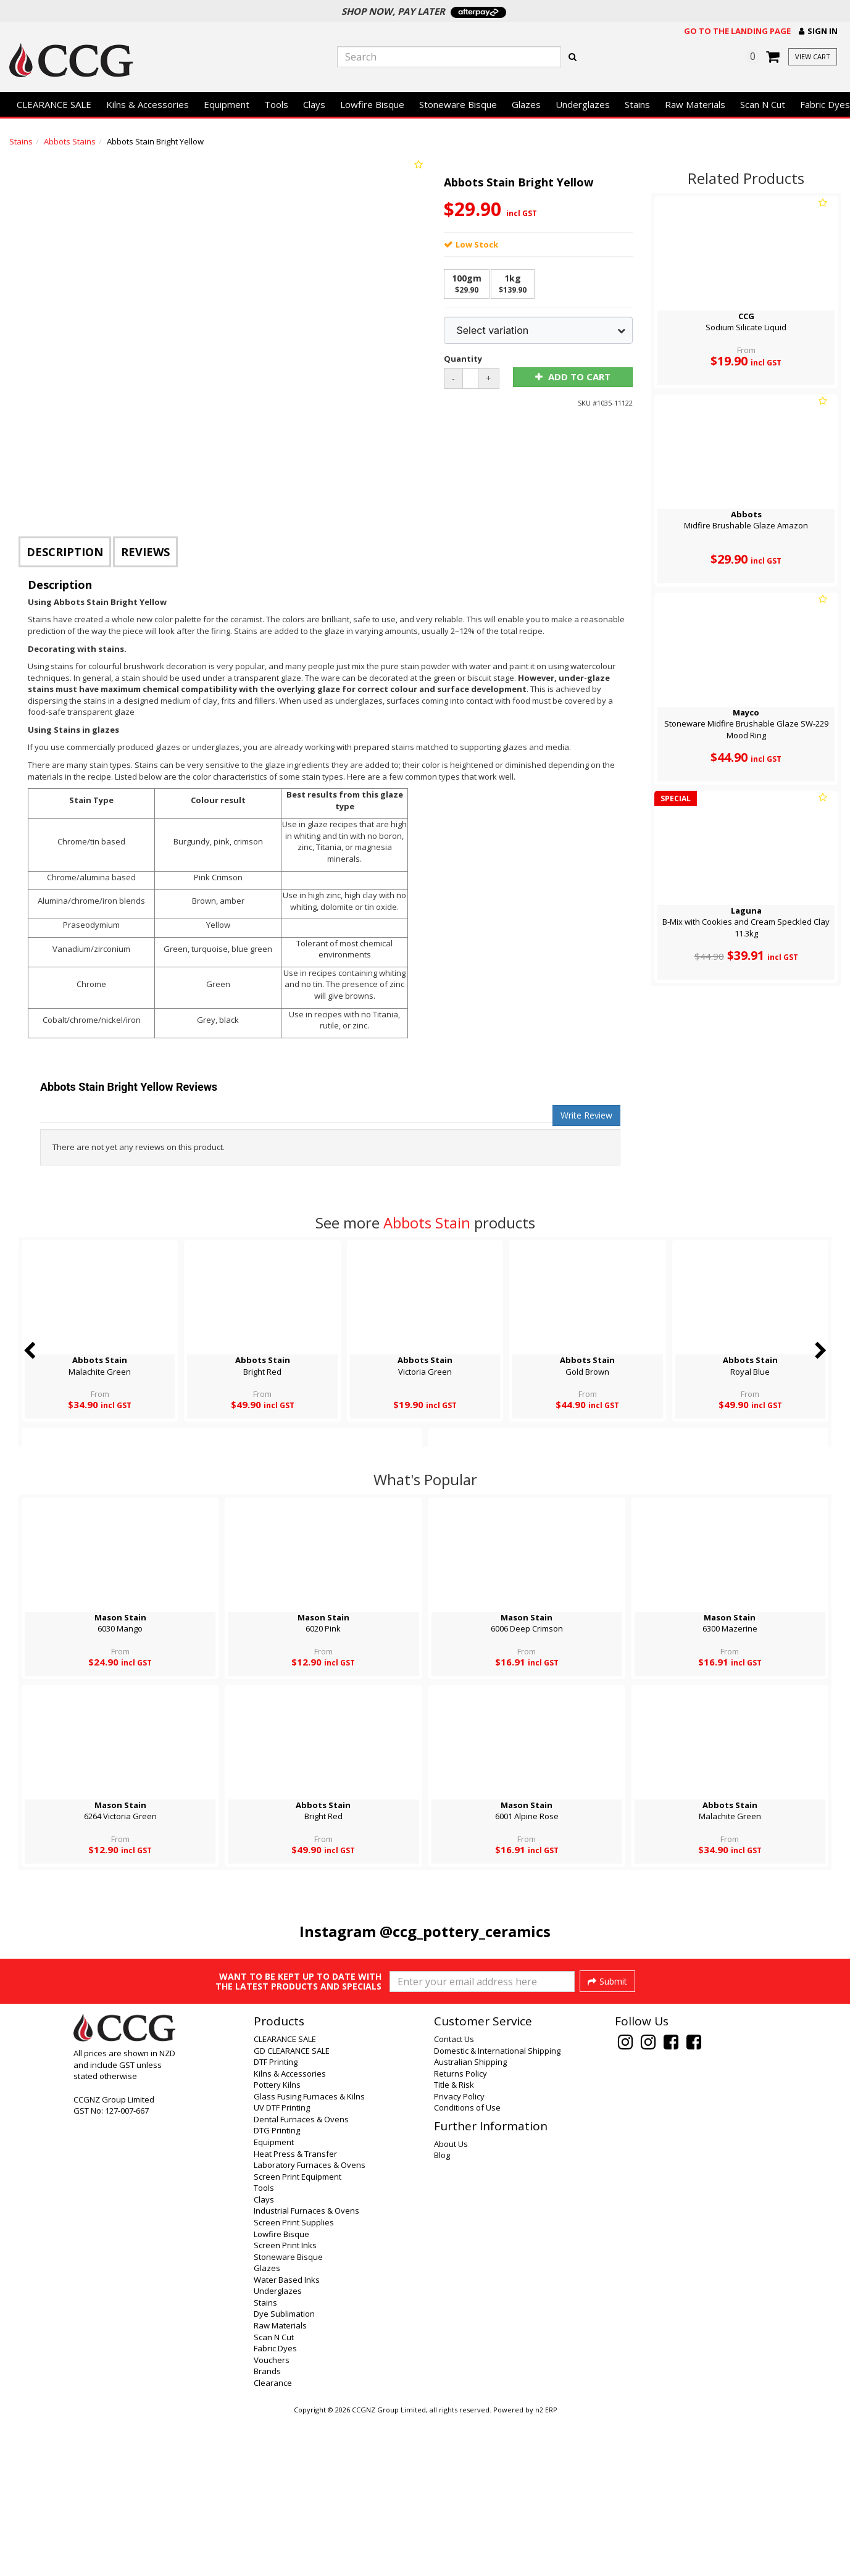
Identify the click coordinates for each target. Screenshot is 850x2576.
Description (65, 551)
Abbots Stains (70, 141)
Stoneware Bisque (458, 104)
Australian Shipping (470, 2219)
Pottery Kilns (277, 2242)
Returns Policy (460, 2230)
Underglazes (583, 104)
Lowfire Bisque (372, 104)
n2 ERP (546, 2567)
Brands (267, 2528)
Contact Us (454, 2196)
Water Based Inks (287, 2437)
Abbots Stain (426, 1222)
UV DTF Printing (282, 2264)
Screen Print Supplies (294, 2379)
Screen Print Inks (285, 2402)
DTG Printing (277, 2287)
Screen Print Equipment (297, 2334)
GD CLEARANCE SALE (292, 2208)
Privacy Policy (459, 2253)
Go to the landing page (737, 30)
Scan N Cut (762, 104)
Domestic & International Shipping (497, 2208)
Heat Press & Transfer (295, 2311)
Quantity (463, 358)
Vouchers (272, 2517)
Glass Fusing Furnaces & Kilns (309, 2253)
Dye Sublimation (284, 2471)
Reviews (145, 551)
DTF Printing (276, 2219)
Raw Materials (695, 104)
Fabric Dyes (275, 2505)
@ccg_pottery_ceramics (465, 1931)
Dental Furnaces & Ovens (301, 2276)
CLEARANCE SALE (54, 104)
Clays (314, 104)
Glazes (526, 104)
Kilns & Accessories (147, 104)
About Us (451, 2301)
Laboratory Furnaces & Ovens (309, 2322)
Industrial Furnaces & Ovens (306, 2368)
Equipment (226, 104)
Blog (442, 2312)
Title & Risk (454, 2242)
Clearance (273, 2540)
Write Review (586, 1115)
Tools (276, 104)
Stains (637, 104)
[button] (818, 31)
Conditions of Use (467, 2264)
